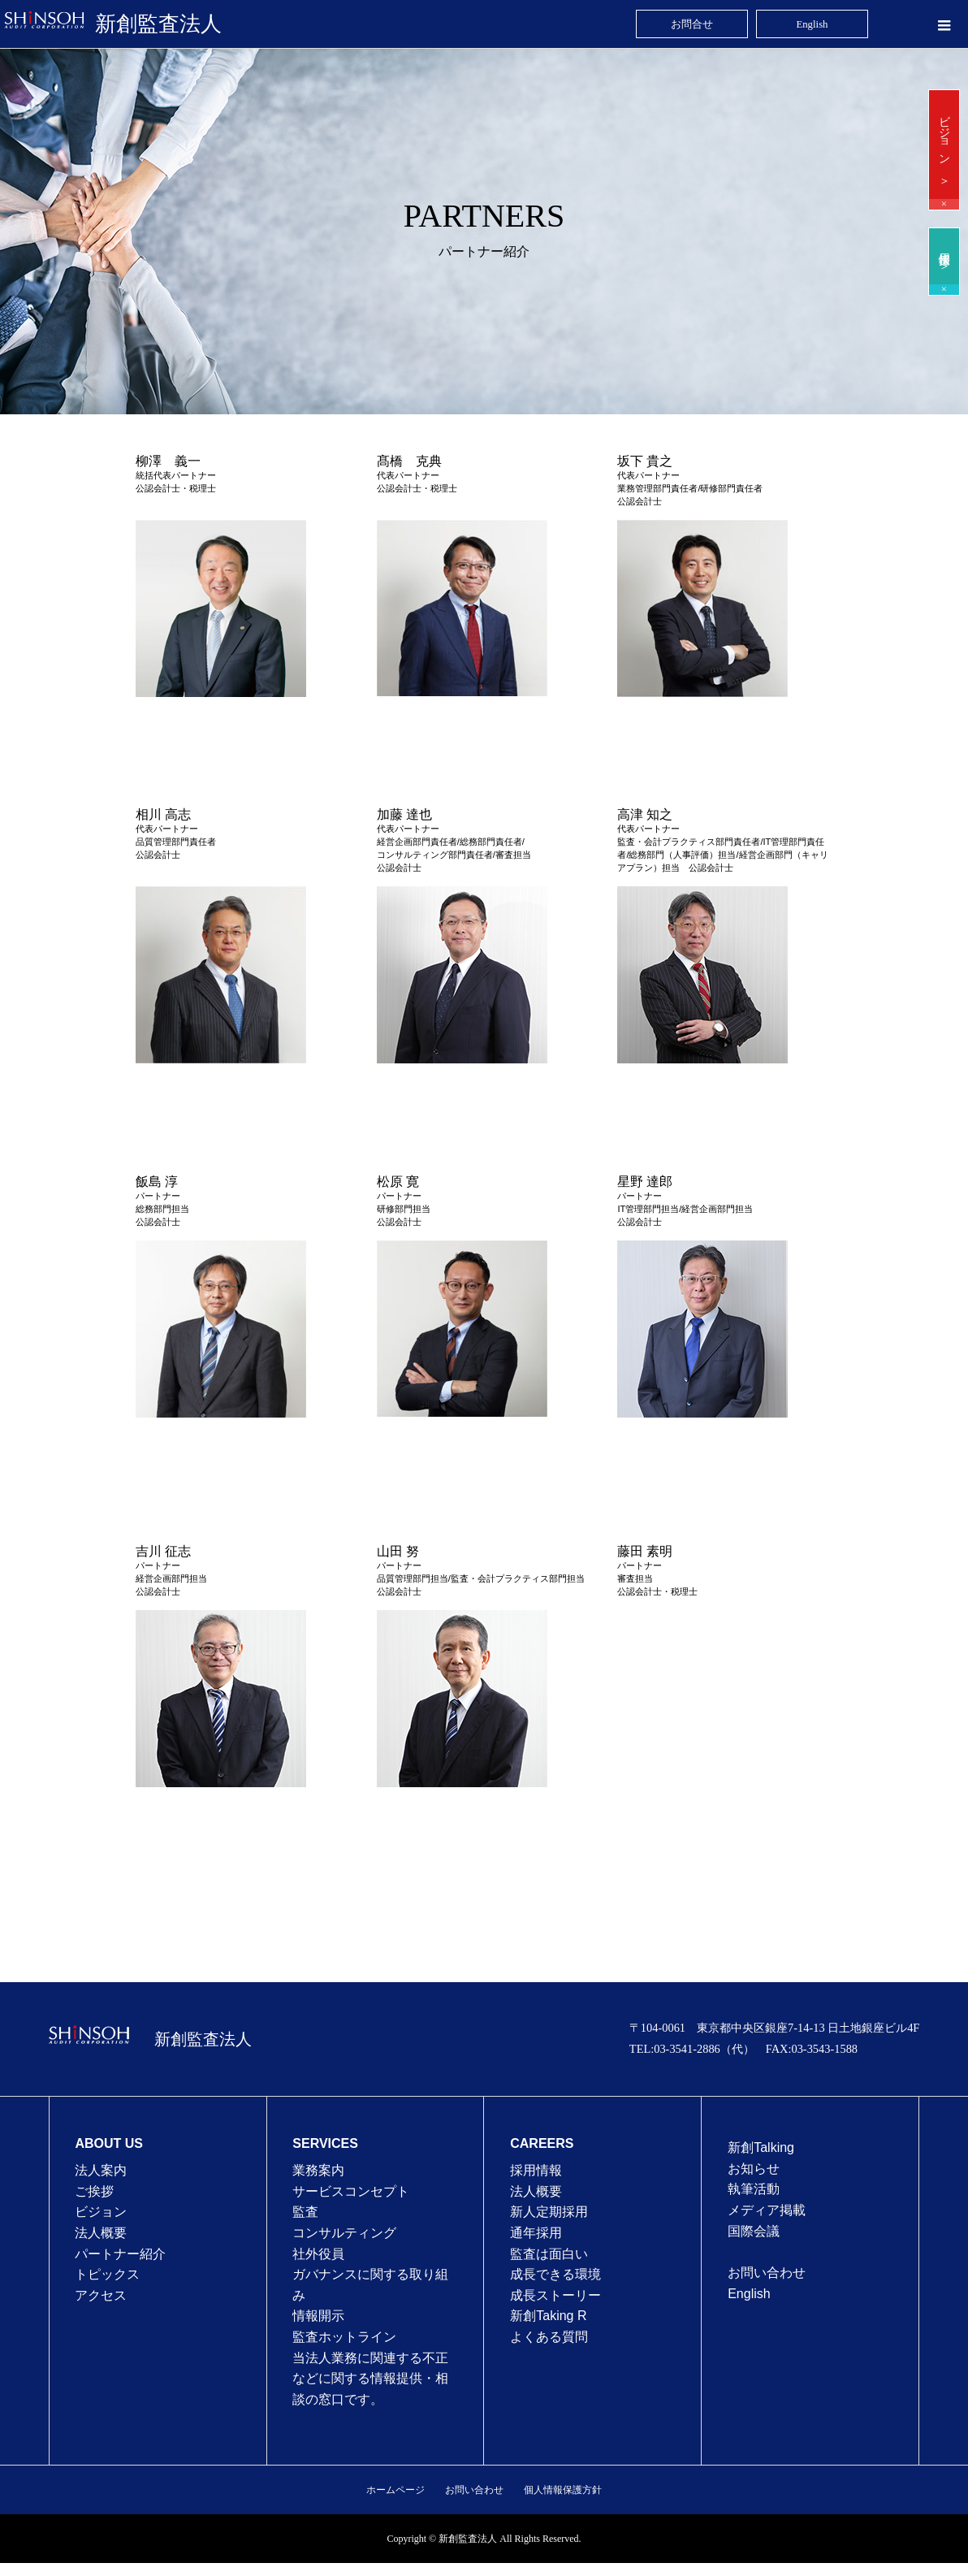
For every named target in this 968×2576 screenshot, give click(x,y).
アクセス (101, 2295)
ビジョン (101, 2212)
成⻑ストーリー (555, 2295)
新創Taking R (548, 2316)
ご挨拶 (94, 2191)
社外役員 (318, 2254)
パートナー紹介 (120, 2254)
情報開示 (318, 2316)
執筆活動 (754, 2189)
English (749, 2294)
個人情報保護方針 (563, 2490)
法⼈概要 (536, 2191)
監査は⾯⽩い (549, 2254)
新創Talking (761, 2147)
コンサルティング (344, 2233)
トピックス (107, 2274)
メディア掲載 (767, 2210)
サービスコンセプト (350, 2191)
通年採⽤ (536, 2233)
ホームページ (395, 2490)
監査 (305, 2212)
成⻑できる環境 (555, 2274)
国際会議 (754, 2231)
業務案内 (318, 2170)
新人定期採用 (549, 2212)
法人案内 (101, 2170)
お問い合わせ (767, 2272)
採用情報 (536, 2170)
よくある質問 (549, 2337)
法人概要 (101, 2233)
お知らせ (754, 2169)
